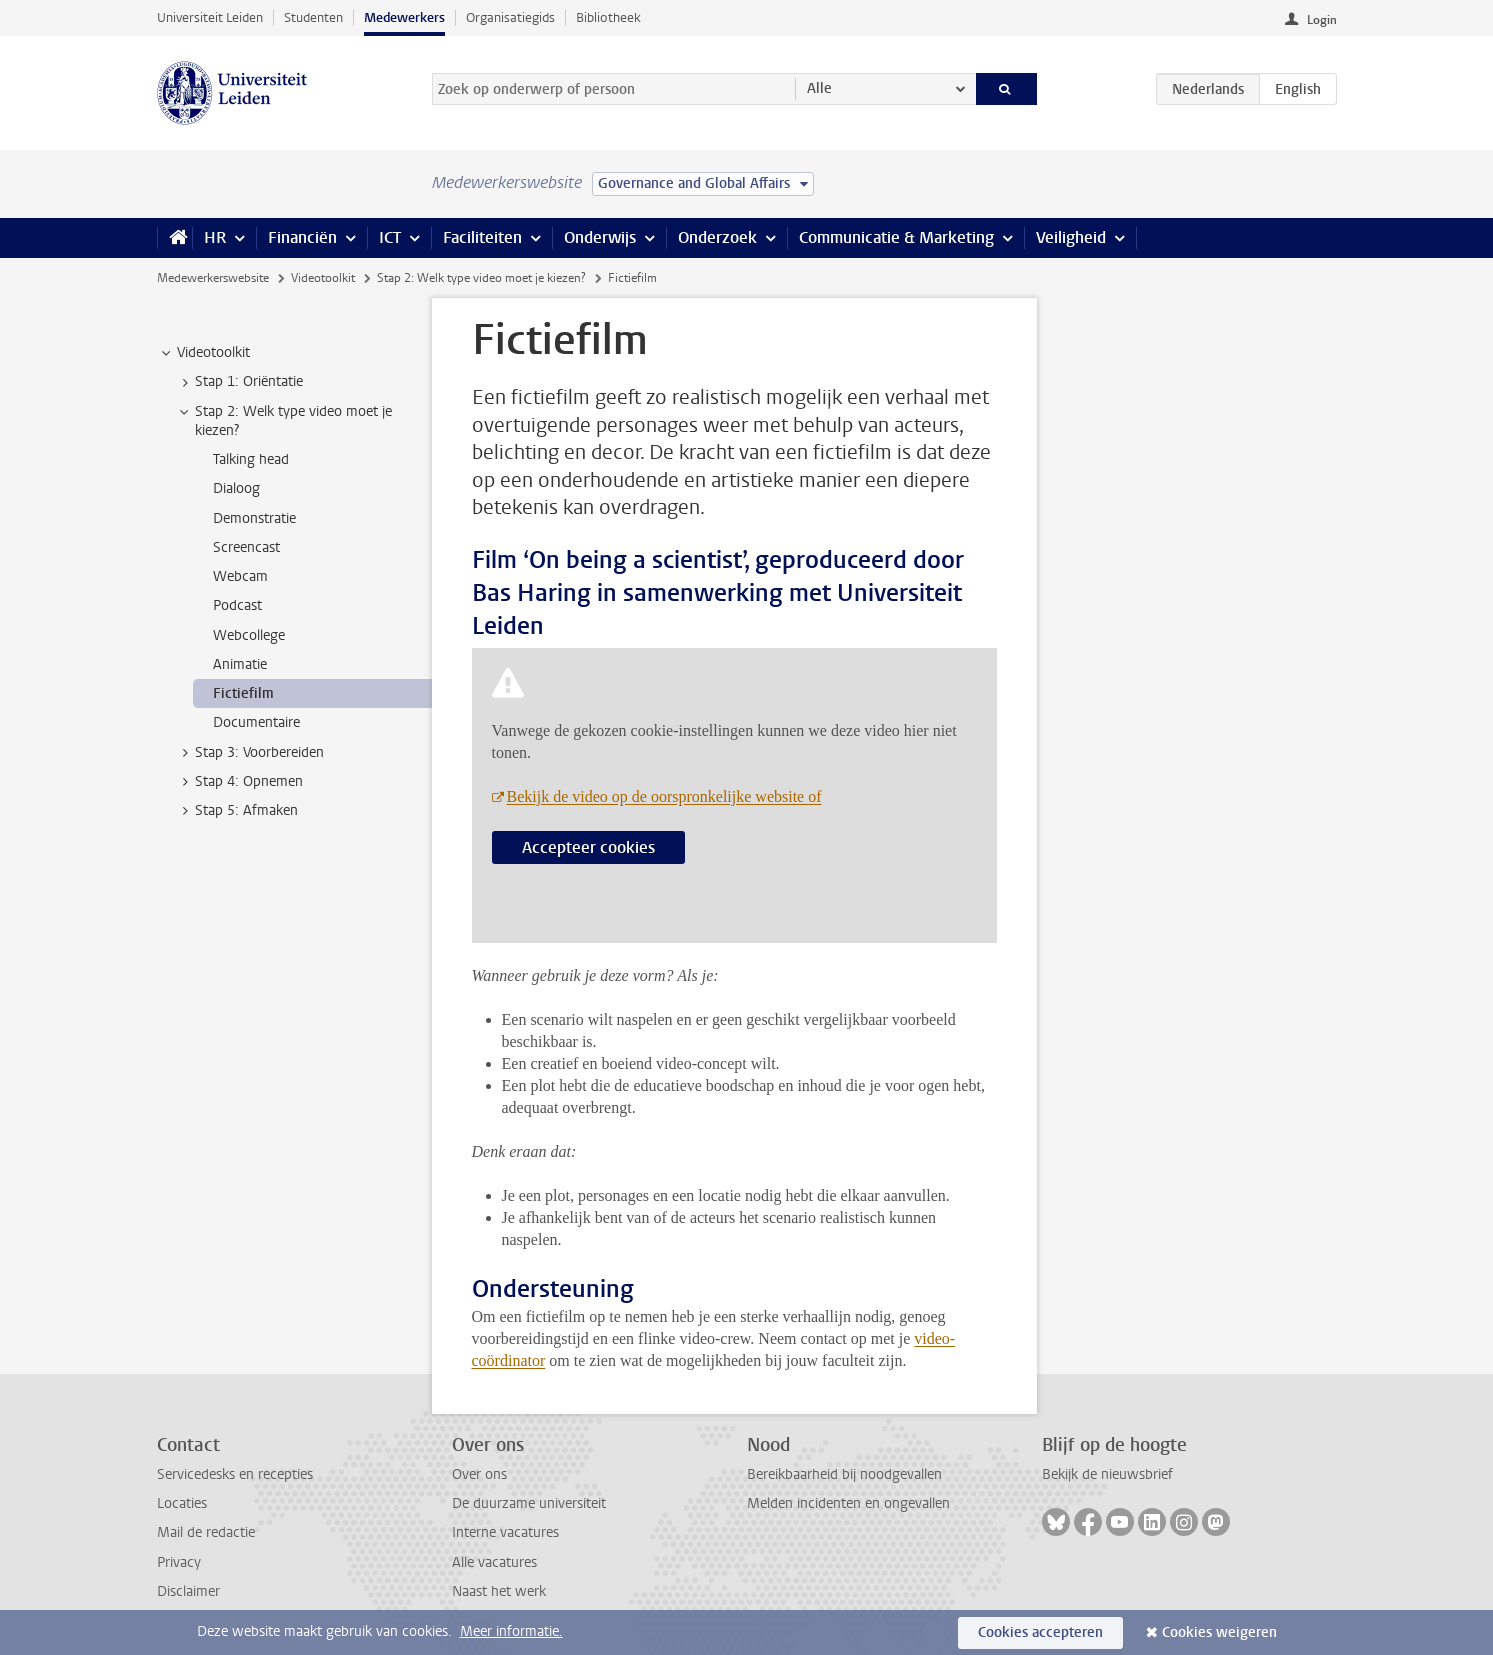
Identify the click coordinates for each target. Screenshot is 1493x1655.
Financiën (302, 237)
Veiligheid (1071, 237)
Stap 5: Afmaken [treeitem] (237, 811)
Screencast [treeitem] (246, 547)
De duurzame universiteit (529, 1503)
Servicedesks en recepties (235, 1474)
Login (1322, 20)
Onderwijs (600, 237)
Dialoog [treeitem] (236, 488)
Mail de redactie (206, 1532)
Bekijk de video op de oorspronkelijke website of (664, 796)
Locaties (182, 1503)
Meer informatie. (511, 1631)
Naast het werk (499, 1591)
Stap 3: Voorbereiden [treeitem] (250, 753)
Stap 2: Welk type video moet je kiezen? (481, 278)
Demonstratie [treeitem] (254, 518)
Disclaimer (188, 1591)
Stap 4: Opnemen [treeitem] (239, 782)
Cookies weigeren (1219, 1632)
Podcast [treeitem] (237, 605)
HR (215, 237)
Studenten (313, 17)
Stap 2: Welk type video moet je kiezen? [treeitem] (284, 421)
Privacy (179, 1562)
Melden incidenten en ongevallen (848, 1503)
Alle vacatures (494, 1562)
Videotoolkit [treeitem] (204, 353)
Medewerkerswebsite (213, 278)
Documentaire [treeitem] (256, 722)
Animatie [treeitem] (240, 664)
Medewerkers (404, 17)
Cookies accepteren (1040, 1632)
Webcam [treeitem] (240, 576)
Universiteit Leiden (210, 17)
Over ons (479, 1474)
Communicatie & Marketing (896, 237)
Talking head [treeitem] (251, 459)
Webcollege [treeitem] (249, 635)
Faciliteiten (482, 237)
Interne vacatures (505, 1532)
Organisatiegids (510, 17)
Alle (819, 88)
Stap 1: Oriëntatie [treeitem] (239, 382)
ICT (390, 237)
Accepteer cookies (588, 847)
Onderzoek (717, 237)
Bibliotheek (608, 17)
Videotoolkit (323, 278)
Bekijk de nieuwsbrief (1107, 1474)
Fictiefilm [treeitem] (243, 693)
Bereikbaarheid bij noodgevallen (844, 1474)
